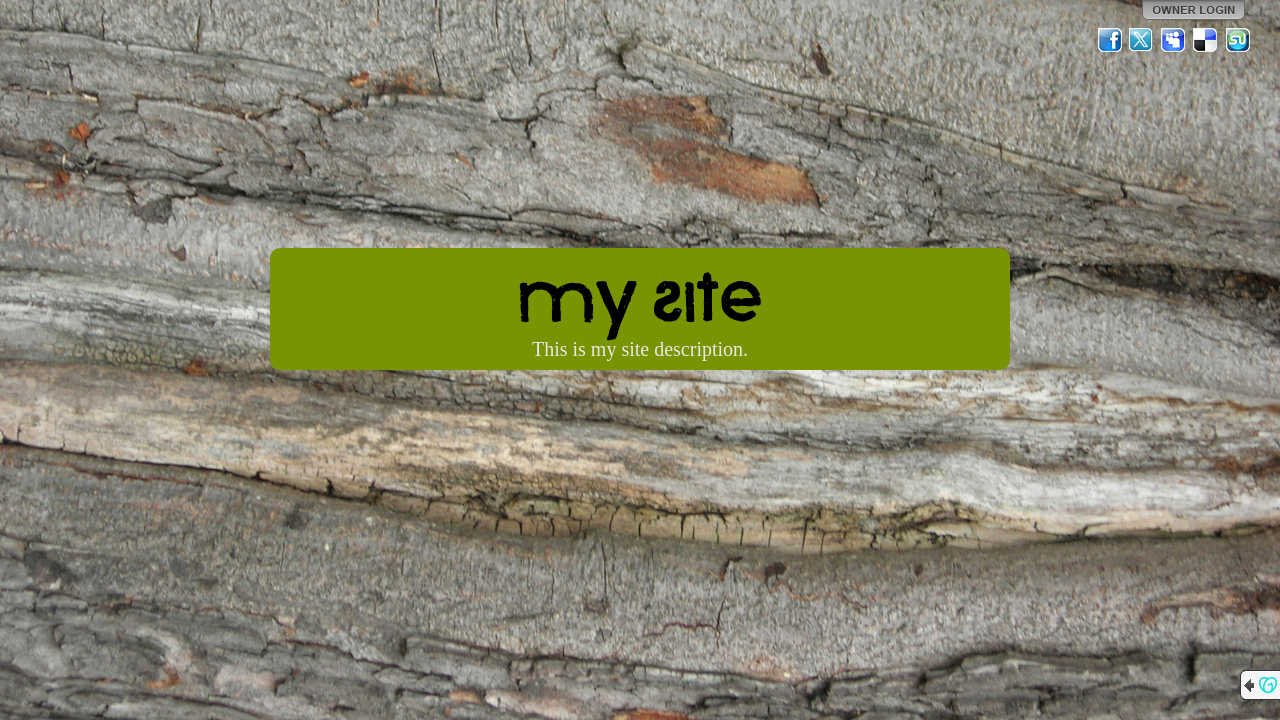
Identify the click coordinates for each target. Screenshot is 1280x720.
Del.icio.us (1206, 40)
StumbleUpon (1238, 40)
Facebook (1110, 40)
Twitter (1142, 40)
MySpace (1174, 40)
